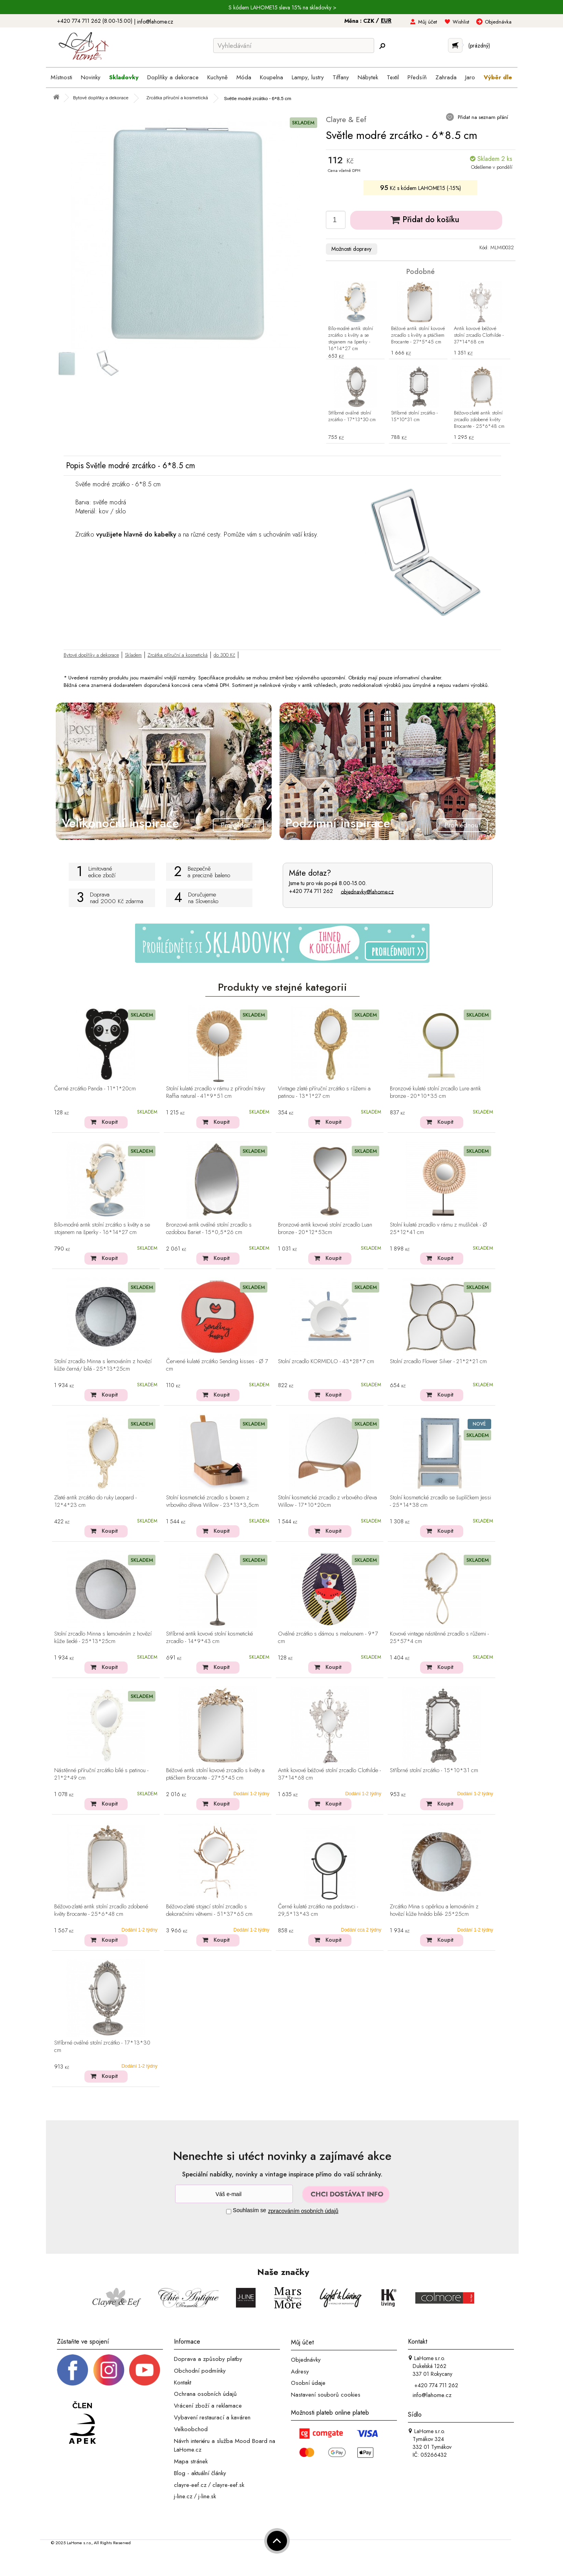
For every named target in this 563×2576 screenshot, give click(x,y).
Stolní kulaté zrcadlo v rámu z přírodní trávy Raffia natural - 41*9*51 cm (215, 1092)
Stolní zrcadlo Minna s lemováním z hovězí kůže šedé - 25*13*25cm (103, 1637)
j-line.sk (207, 2496)
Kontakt (182, 2382)
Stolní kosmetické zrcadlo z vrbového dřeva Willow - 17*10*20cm (327, 1501)
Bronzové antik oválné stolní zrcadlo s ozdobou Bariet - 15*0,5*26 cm (209, 1228)
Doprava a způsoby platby (208, 2359)
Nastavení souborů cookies (325, 2394)
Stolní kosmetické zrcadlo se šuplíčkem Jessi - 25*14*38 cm (440, 1501)
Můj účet (427, 22)
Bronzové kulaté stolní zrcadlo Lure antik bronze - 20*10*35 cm (435, 1092)
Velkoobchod (191, 2429)
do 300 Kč (224, 655)
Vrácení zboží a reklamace (208, 2405)
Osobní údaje (308, 2383)
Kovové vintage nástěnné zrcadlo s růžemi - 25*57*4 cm (439, 1637)
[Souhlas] (228, 2211)
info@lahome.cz (155, 22)
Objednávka (498, 22)
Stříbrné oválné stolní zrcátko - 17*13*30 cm (352, 416)
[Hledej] (382, 46)
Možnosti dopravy (351, 249)
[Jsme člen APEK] (82, 2423)
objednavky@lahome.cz (367, 891)
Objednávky (306, 2359)
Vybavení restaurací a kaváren (212, 2417)
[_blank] (144, 2369)
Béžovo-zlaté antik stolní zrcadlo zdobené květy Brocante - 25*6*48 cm (479, 420)
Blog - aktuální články (200, 2473)
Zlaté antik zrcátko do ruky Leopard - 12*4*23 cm (95, 1501)
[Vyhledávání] (293, 45)
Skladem (133, 655)
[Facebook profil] (72, 2369)
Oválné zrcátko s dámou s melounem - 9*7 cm (328, 1637)
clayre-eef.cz (190, 2484)
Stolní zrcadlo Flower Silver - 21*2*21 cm (438, 1362)
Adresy (300, 2371)
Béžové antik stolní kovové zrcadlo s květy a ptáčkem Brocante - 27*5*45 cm (418, 335)
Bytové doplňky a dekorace (91, 655)
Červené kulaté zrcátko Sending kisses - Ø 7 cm (217, 1365)
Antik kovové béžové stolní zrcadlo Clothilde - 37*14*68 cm (479, 335)
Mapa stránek (191, 2461)
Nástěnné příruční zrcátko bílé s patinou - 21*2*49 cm (101, 1774)
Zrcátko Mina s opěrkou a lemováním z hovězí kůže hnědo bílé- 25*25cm (434, 1910)
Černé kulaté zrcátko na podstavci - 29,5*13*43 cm (318, 1910)
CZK (369, 21)
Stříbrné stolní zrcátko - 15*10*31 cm (414, 416)
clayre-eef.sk (228, 2484)
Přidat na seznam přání (482, 117)
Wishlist (461, 22)
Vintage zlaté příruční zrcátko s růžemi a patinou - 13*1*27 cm (324, 1092)
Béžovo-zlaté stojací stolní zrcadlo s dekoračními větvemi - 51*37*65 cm (209, 1910)
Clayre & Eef (346, 119)
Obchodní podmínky (200, 2370)
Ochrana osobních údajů (205, 2394)
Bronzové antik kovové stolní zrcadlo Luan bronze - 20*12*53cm (325, 1228)
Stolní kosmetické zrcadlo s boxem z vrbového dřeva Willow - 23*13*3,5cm (212, 1501)
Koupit (110, 1122)
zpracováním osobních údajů (303, 2211)
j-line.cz (183, 2496)
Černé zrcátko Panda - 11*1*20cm (95, 1089)
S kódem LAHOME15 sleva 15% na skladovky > (282, 7)
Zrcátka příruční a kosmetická (178, 655)
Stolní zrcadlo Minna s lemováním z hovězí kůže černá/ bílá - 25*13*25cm (103, 1365)
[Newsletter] (234, 2194)
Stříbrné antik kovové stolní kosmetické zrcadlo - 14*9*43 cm (209, 1637)
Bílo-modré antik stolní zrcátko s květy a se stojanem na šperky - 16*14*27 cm (350, 338)
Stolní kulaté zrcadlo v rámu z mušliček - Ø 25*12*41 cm (438, 1228)
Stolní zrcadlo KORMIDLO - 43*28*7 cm (326, 1362)
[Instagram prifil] (108, 2369)
